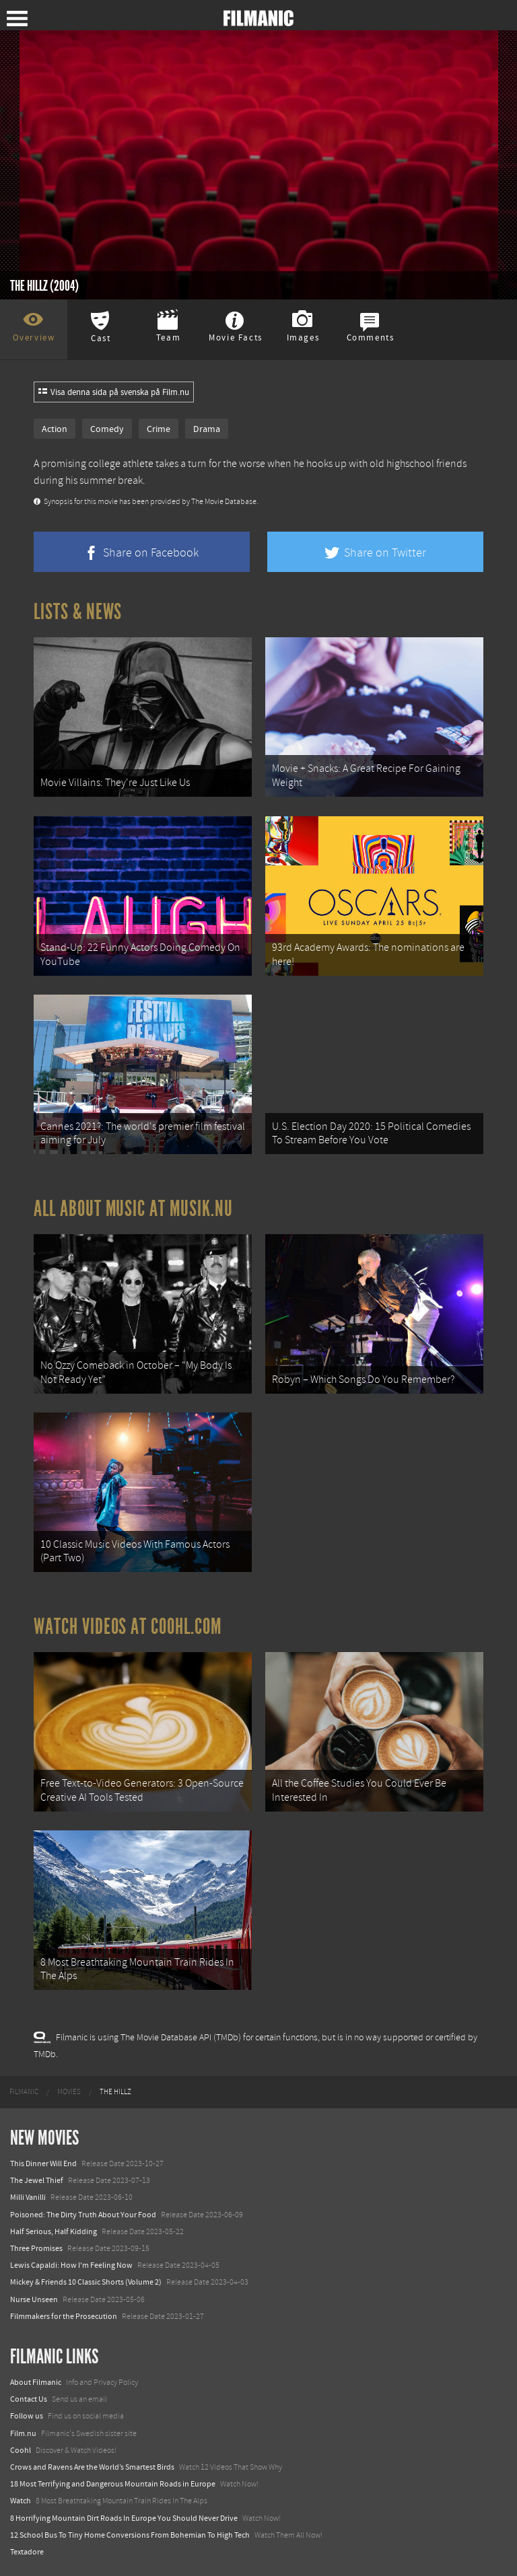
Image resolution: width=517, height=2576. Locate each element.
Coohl (20, 2450)
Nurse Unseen (34, 2299)
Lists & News (78, 611)
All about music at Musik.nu (133, 1208)
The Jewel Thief (36, 2180)
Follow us (26, 2416)
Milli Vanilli (28, 2197)
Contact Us (28, 2399)
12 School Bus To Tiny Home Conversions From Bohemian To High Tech (130, 2535)
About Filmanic (35, 2382)
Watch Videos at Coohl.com (127, 1626)
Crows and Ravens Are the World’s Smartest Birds (92, 2467)
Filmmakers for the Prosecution (63, 2316)
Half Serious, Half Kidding (53, 2231)
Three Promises (36, 2248)
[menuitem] (23, 2092)
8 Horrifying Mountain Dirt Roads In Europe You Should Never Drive (124, 2518)
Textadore (27, 2551)
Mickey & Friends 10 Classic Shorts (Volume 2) (86, 2282)
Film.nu (23, 2433)
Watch (20, 2500)
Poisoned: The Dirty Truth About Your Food (83, 2214)
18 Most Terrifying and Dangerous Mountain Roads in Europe (112, 2484)
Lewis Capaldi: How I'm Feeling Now (71, 2265)
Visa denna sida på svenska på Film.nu (113, 392)
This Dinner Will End (43, 2163)
